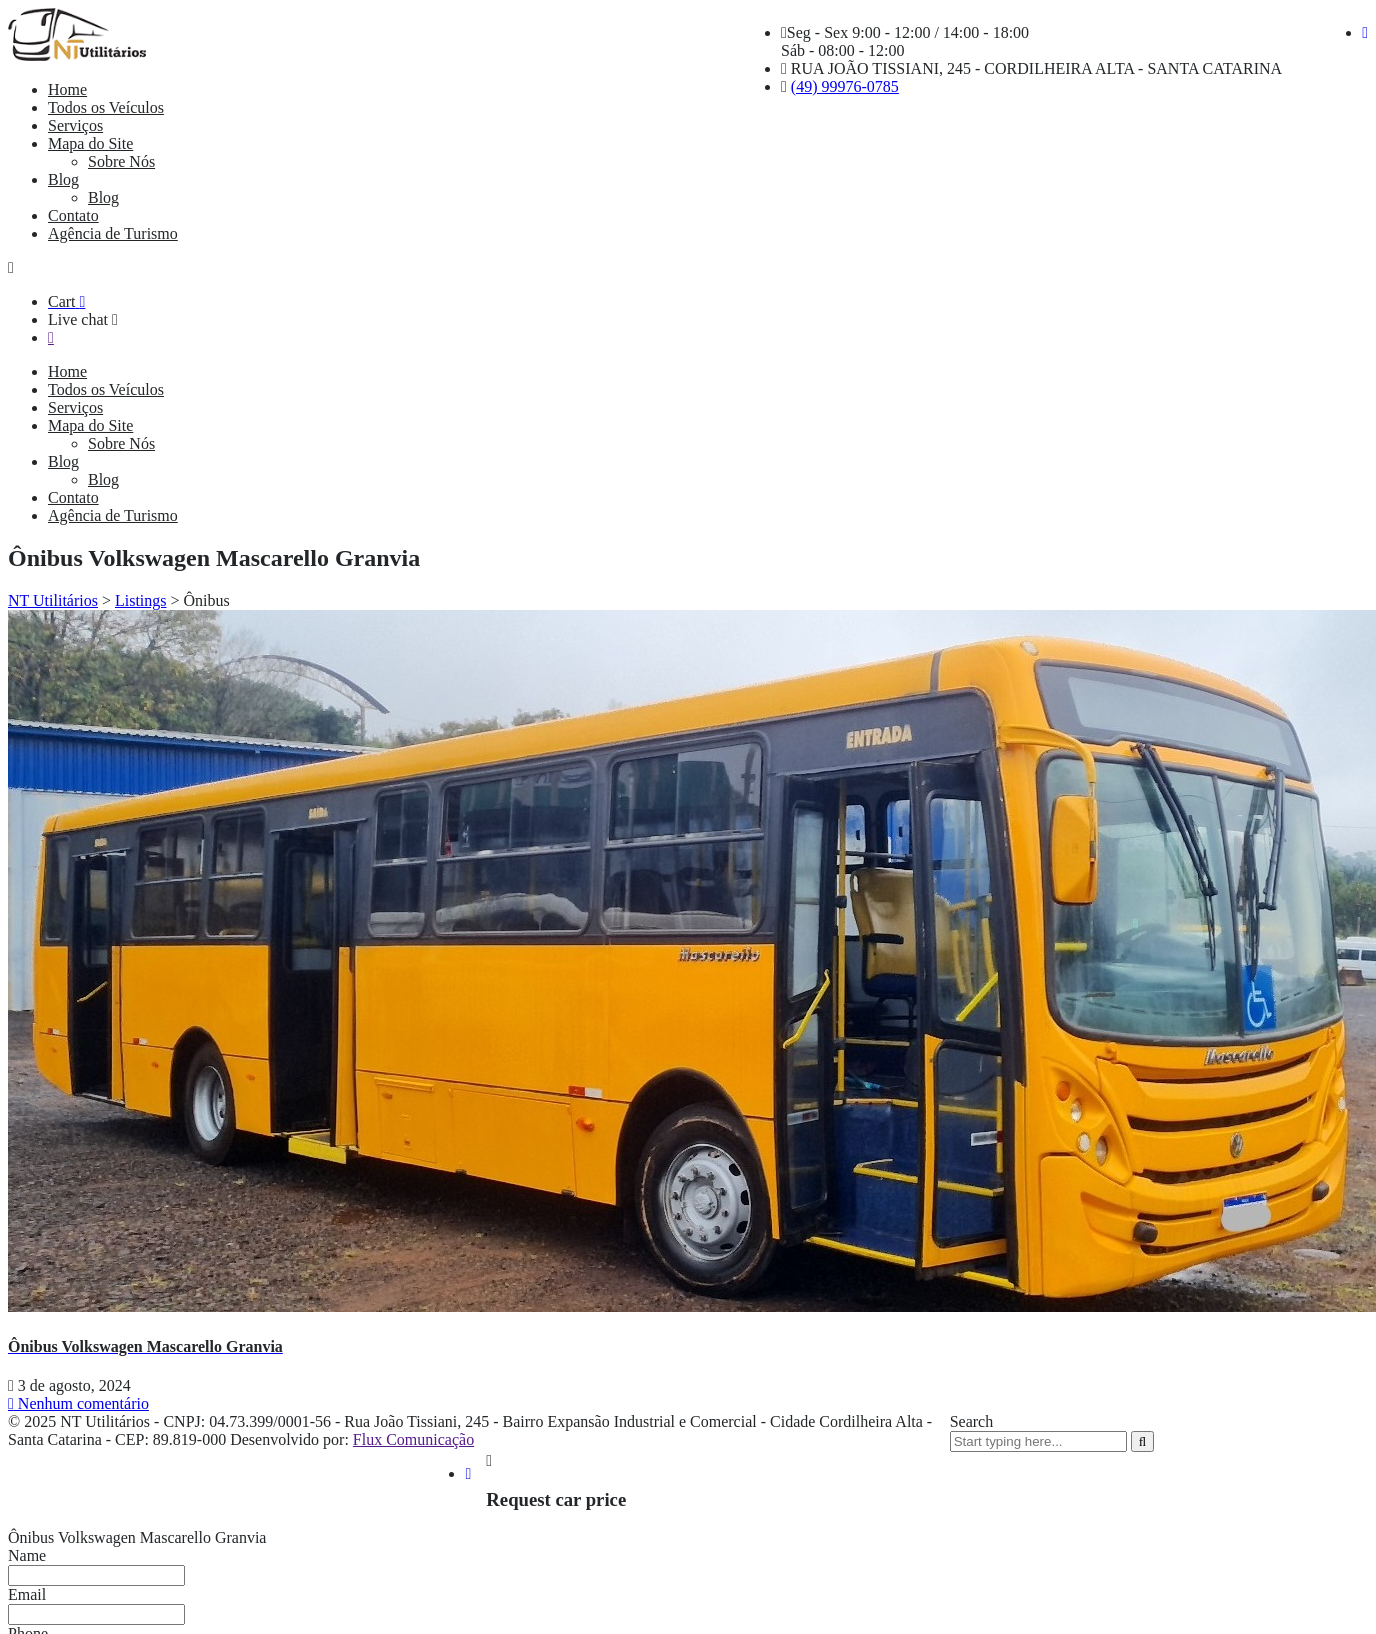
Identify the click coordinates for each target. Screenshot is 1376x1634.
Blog (63, 179)
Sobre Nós (121, 161)
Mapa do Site (90, 143)
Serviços (75, 125)
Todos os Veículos (106, 107)
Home (67, 89)
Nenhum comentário (78, 1403)
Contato (73, 215)
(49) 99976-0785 (845, 86)
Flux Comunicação (413, 1439)
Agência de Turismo (113, 233)
